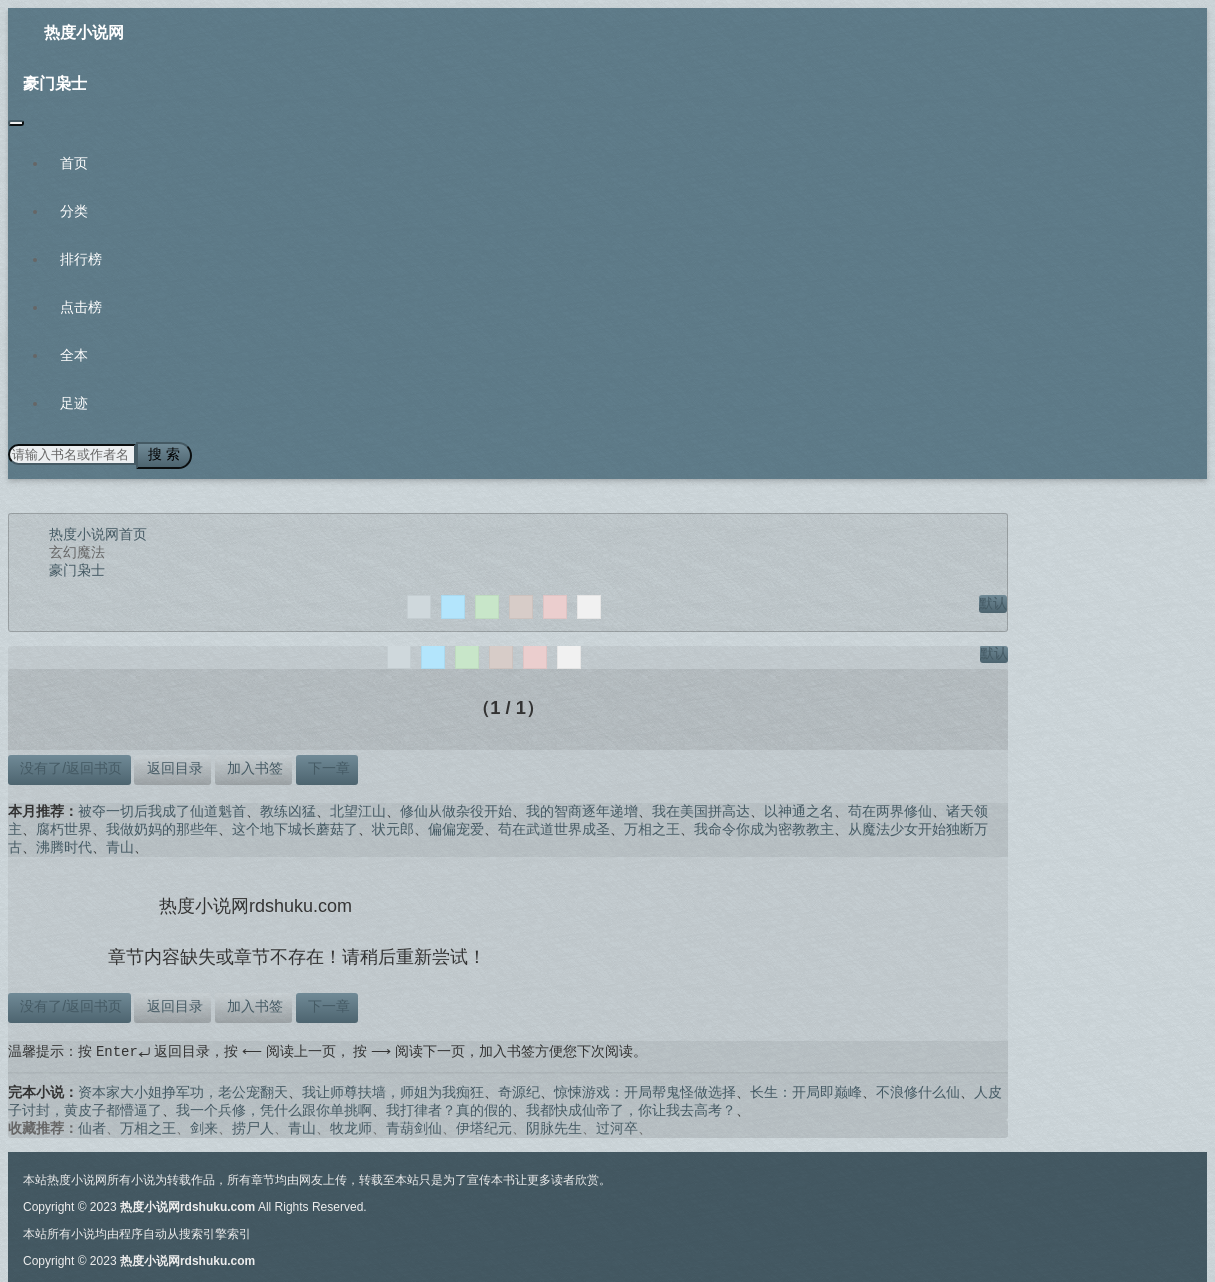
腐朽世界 (64, 826)
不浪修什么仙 (918, 1090)
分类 (74, 211)
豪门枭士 (55, 83)
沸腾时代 (64, 844)
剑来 (204, 1126)
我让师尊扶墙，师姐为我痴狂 (393, 1090)
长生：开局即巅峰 (806, 1090)
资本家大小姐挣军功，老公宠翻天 (183, 1090)
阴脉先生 (554, 1126)
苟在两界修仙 (890, 808)
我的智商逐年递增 (582, 808)
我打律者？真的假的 (449, 1108)
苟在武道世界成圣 (554, 826)
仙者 (92, 1126)
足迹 (74, 403)
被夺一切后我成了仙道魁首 (162, 808)
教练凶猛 (288, 808)
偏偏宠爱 (456, 826)
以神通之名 (799, 808)
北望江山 (358, 808)
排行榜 (81, 259)
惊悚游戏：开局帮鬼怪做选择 (645, 1090)
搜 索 (159, 453)
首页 (74, 163)
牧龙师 (351, 1126)
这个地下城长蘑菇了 (295, 826)
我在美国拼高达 (701, 808)
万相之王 (652, 826)
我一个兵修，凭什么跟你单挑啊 (274, 1108)
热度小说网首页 (98, 531)
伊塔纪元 (484, 1126)
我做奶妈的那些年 (162, 826)
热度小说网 (84, 32)
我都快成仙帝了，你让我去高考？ (631, 1108)
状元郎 (393, 826)
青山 (120, 844)
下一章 (327, 765)
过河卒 (617, 1126)
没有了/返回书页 (69, 765)
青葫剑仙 (414, 1126)
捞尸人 (253, 1126)
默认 (993, 600)
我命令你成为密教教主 (764, 826)
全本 (74, 355)
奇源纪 (519, 1090)
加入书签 (253, 765)
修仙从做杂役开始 (456, 808)
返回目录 (173, 765)
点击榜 (81, 307)
